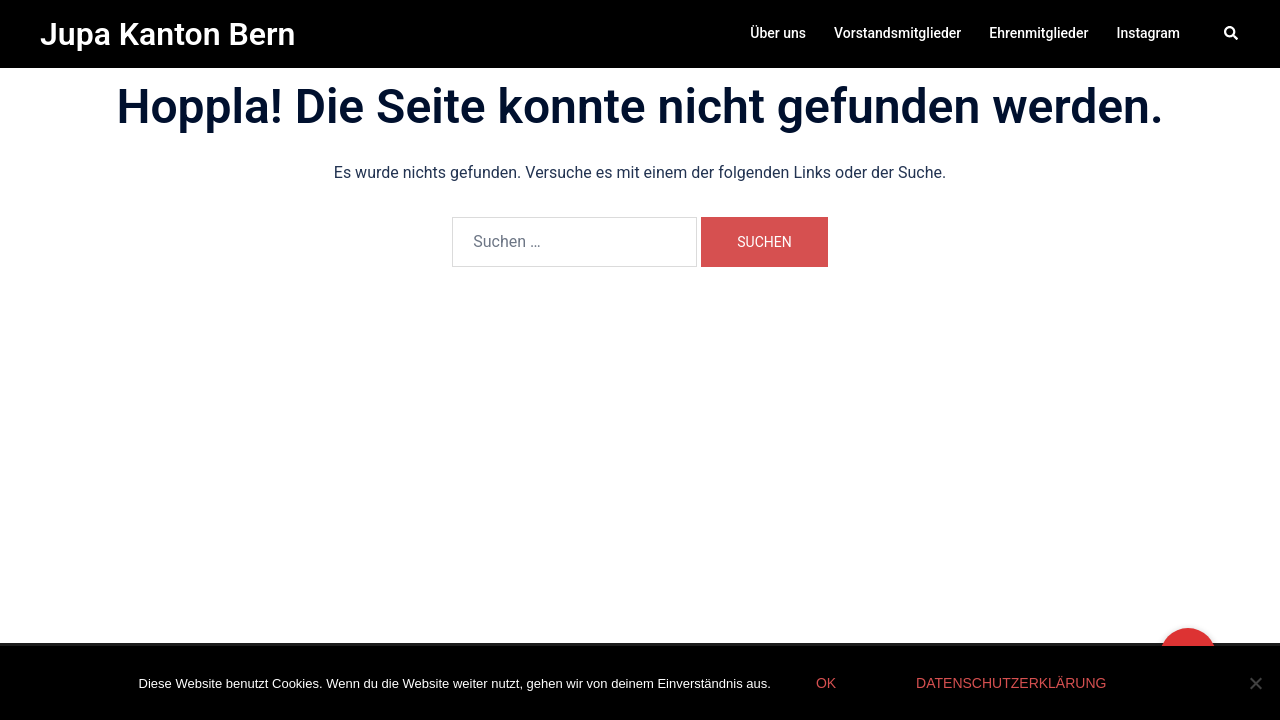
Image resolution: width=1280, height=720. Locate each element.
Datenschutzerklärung (1011, 683)
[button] (1232, 34)
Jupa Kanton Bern (167, 34)
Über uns (778, 33)
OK (826, 683)
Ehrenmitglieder (1038, 33)
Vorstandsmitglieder (897, 33)
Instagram (1148, 33)
